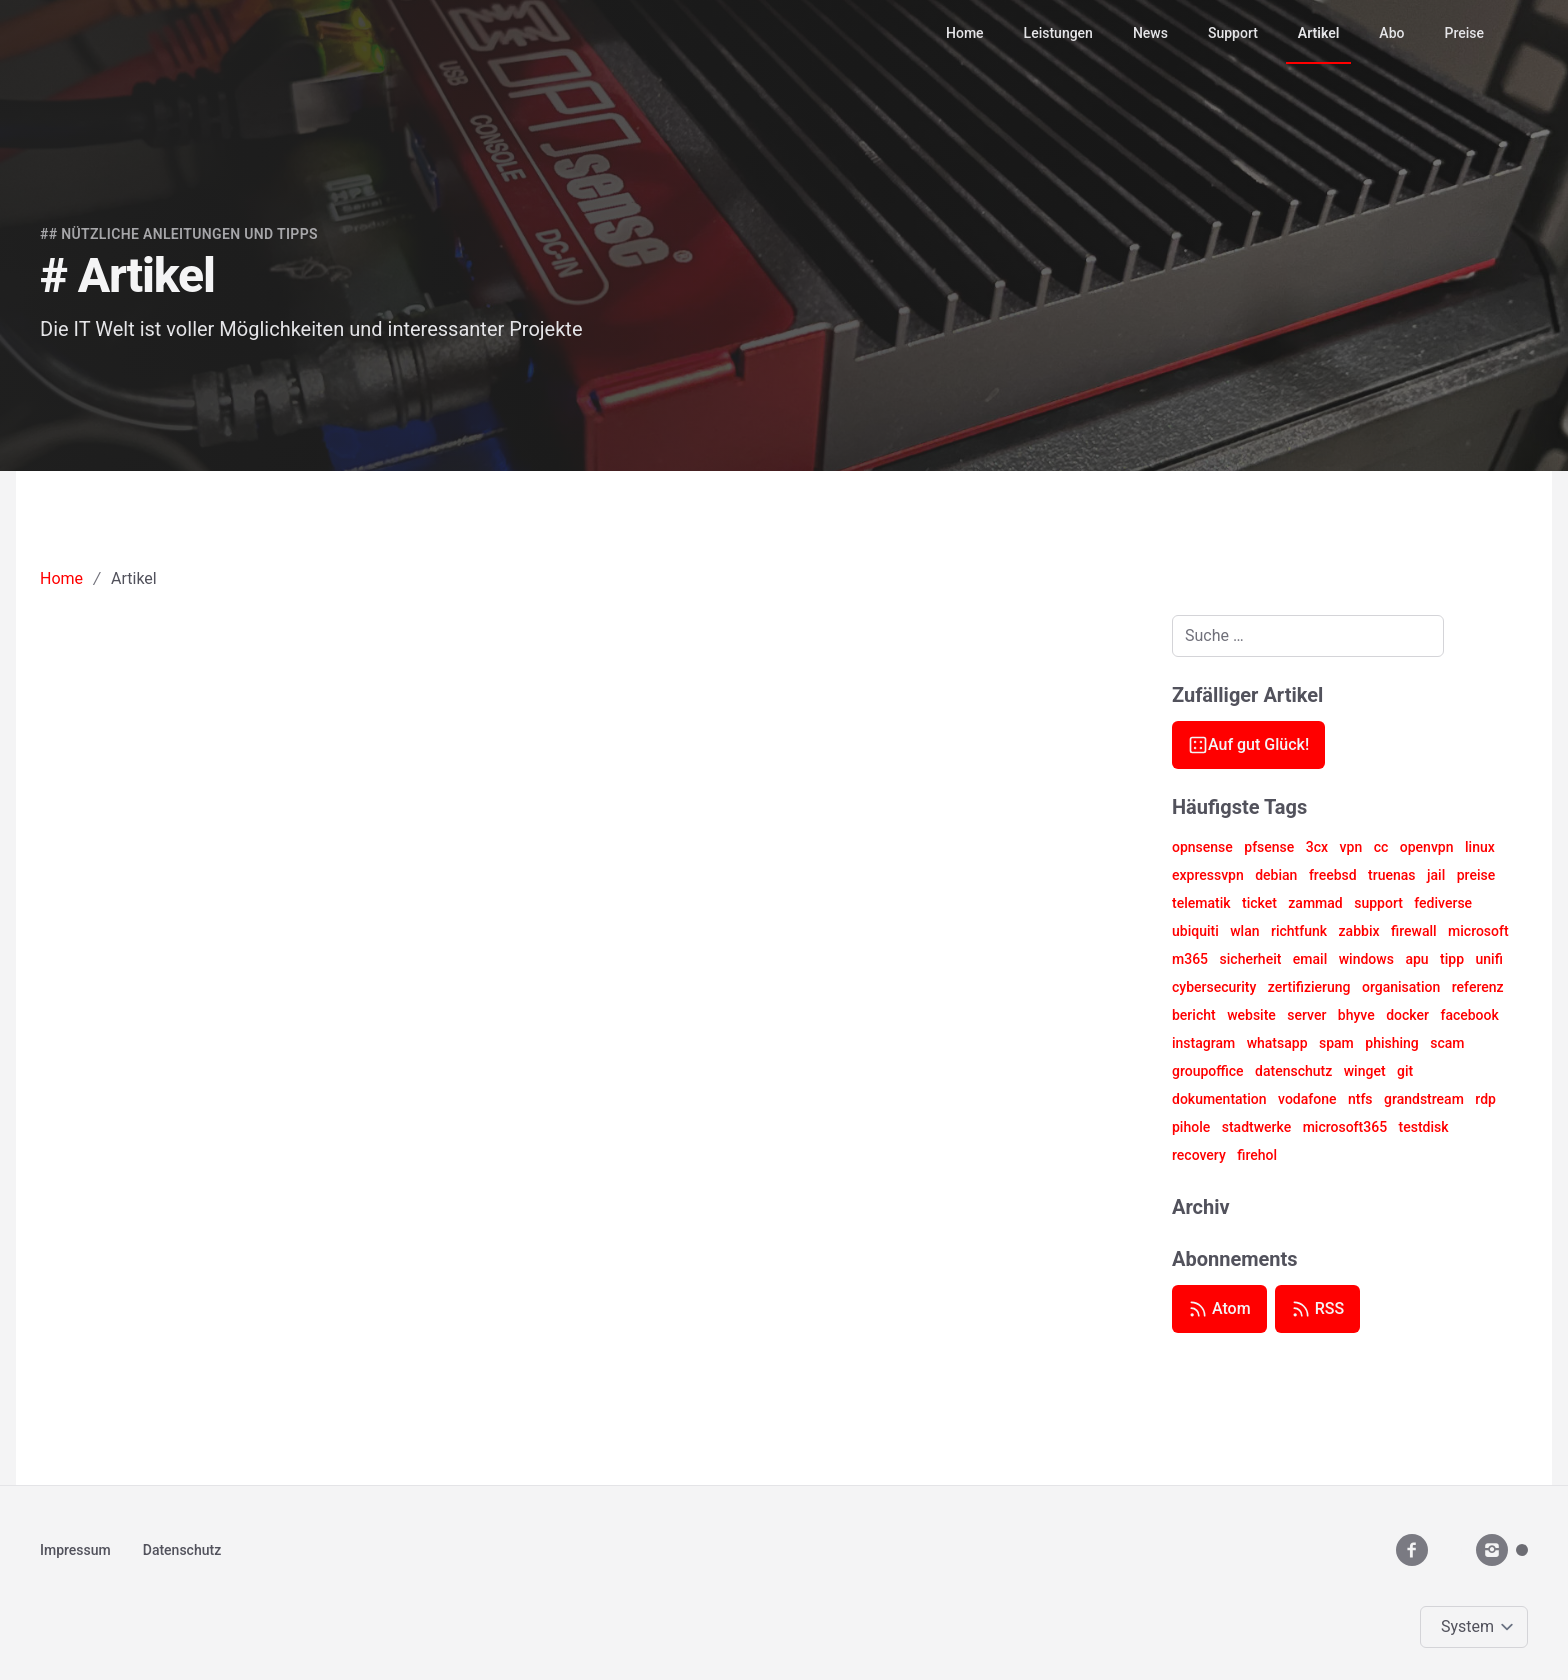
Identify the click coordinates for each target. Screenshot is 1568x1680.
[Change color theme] (1478, 1627)
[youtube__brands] (1452, 1550)
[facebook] (1412, 1550)
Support (1233, 33)
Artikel (1319, 33)
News (1150, 33)
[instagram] (1492, 1550)
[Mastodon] (1522, 1550)
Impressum (75, 1550)
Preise (1464, 33)
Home (965, 33)
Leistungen (1058, 33)
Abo (1391, 33)
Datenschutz (182, 1550)
